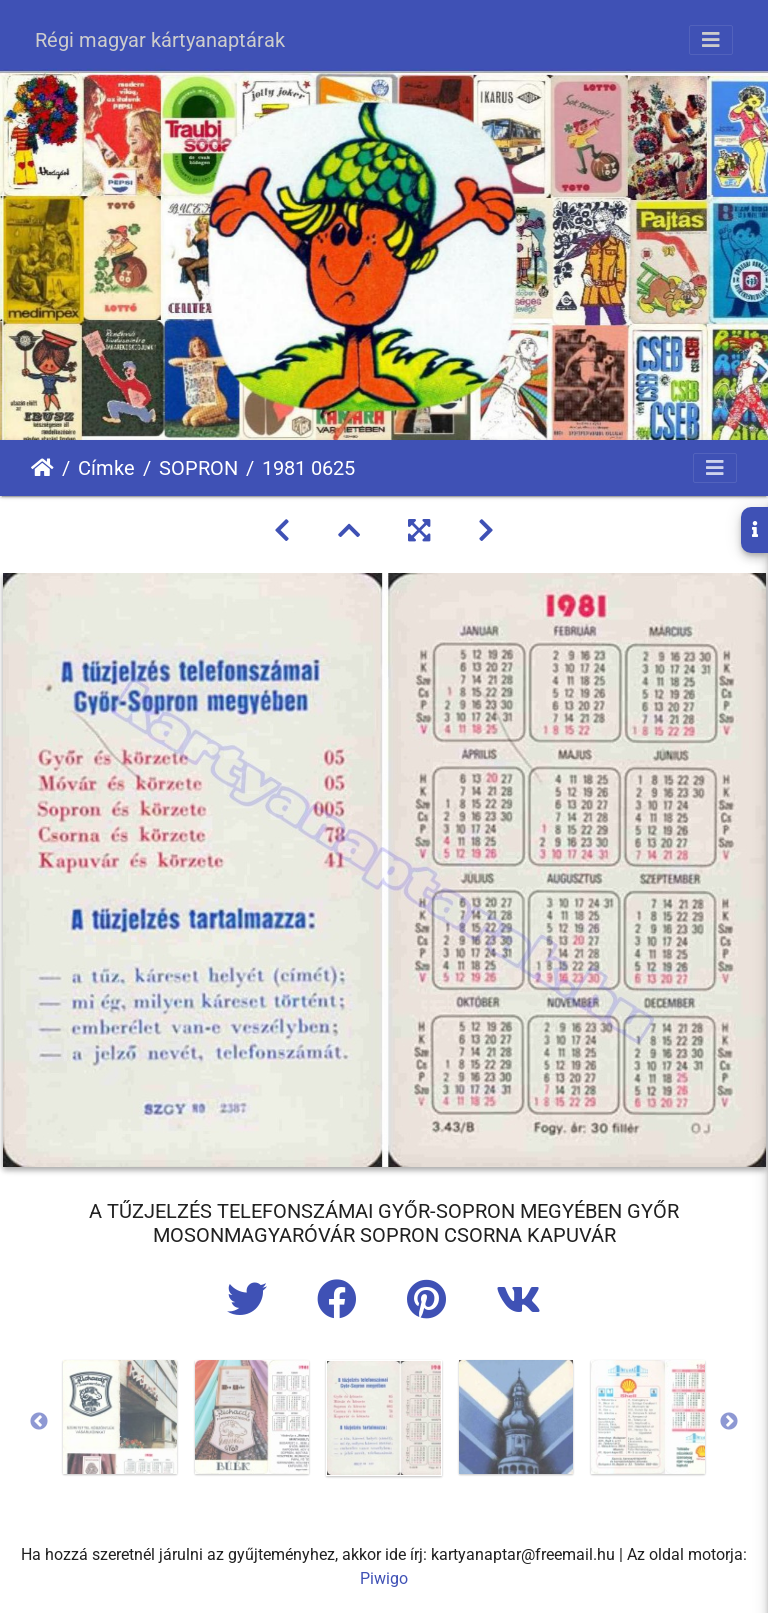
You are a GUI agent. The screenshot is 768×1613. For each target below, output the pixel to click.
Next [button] (729, 1422)
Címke (106, 468)
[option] (120, 1417)
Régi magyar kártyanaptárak (160, 40)
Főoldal (42, 468)
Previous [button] (39, 1422)
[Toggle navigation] (711, 40)
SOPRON (198, 468)
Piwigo (384, 1578)
